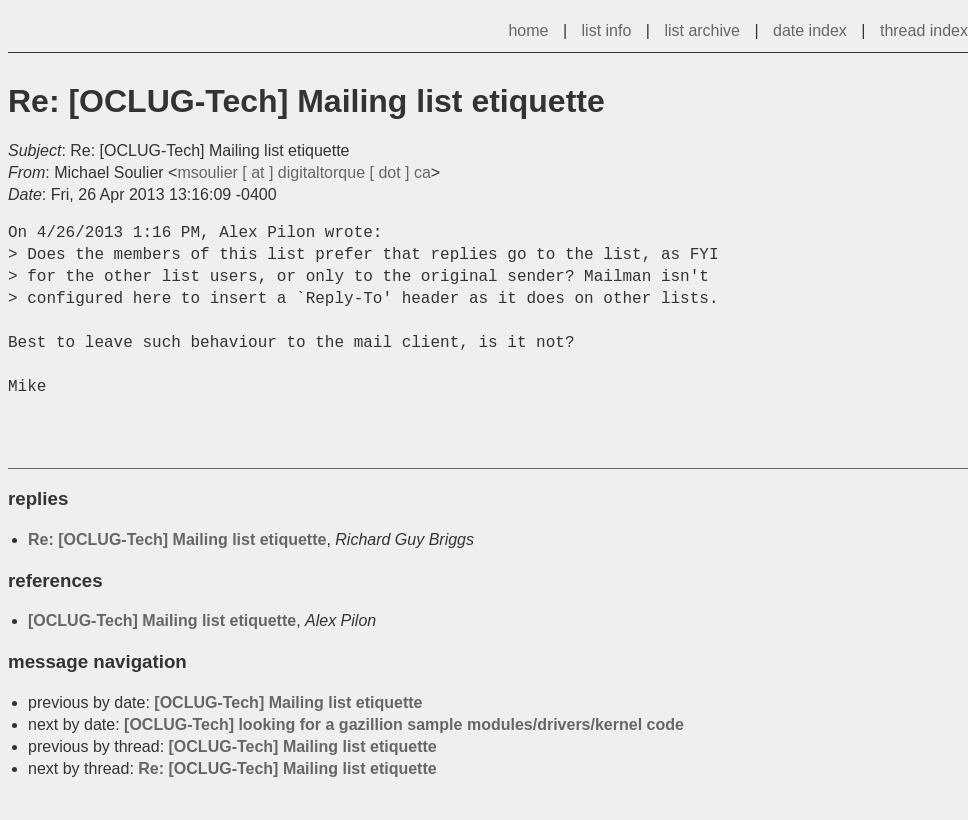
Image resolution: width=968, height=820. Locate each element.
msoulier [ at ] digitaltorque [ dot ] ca (303, 172)
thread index (924, 30)
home (528, 30)
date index (810, 30)
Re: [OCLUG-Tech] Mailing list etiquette (177, 539)
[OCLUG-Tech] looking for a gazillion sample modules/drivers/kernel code (404, 724)
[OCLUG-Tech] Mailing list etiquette (162, 620)
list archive (702, 30)
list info (607, 30)
